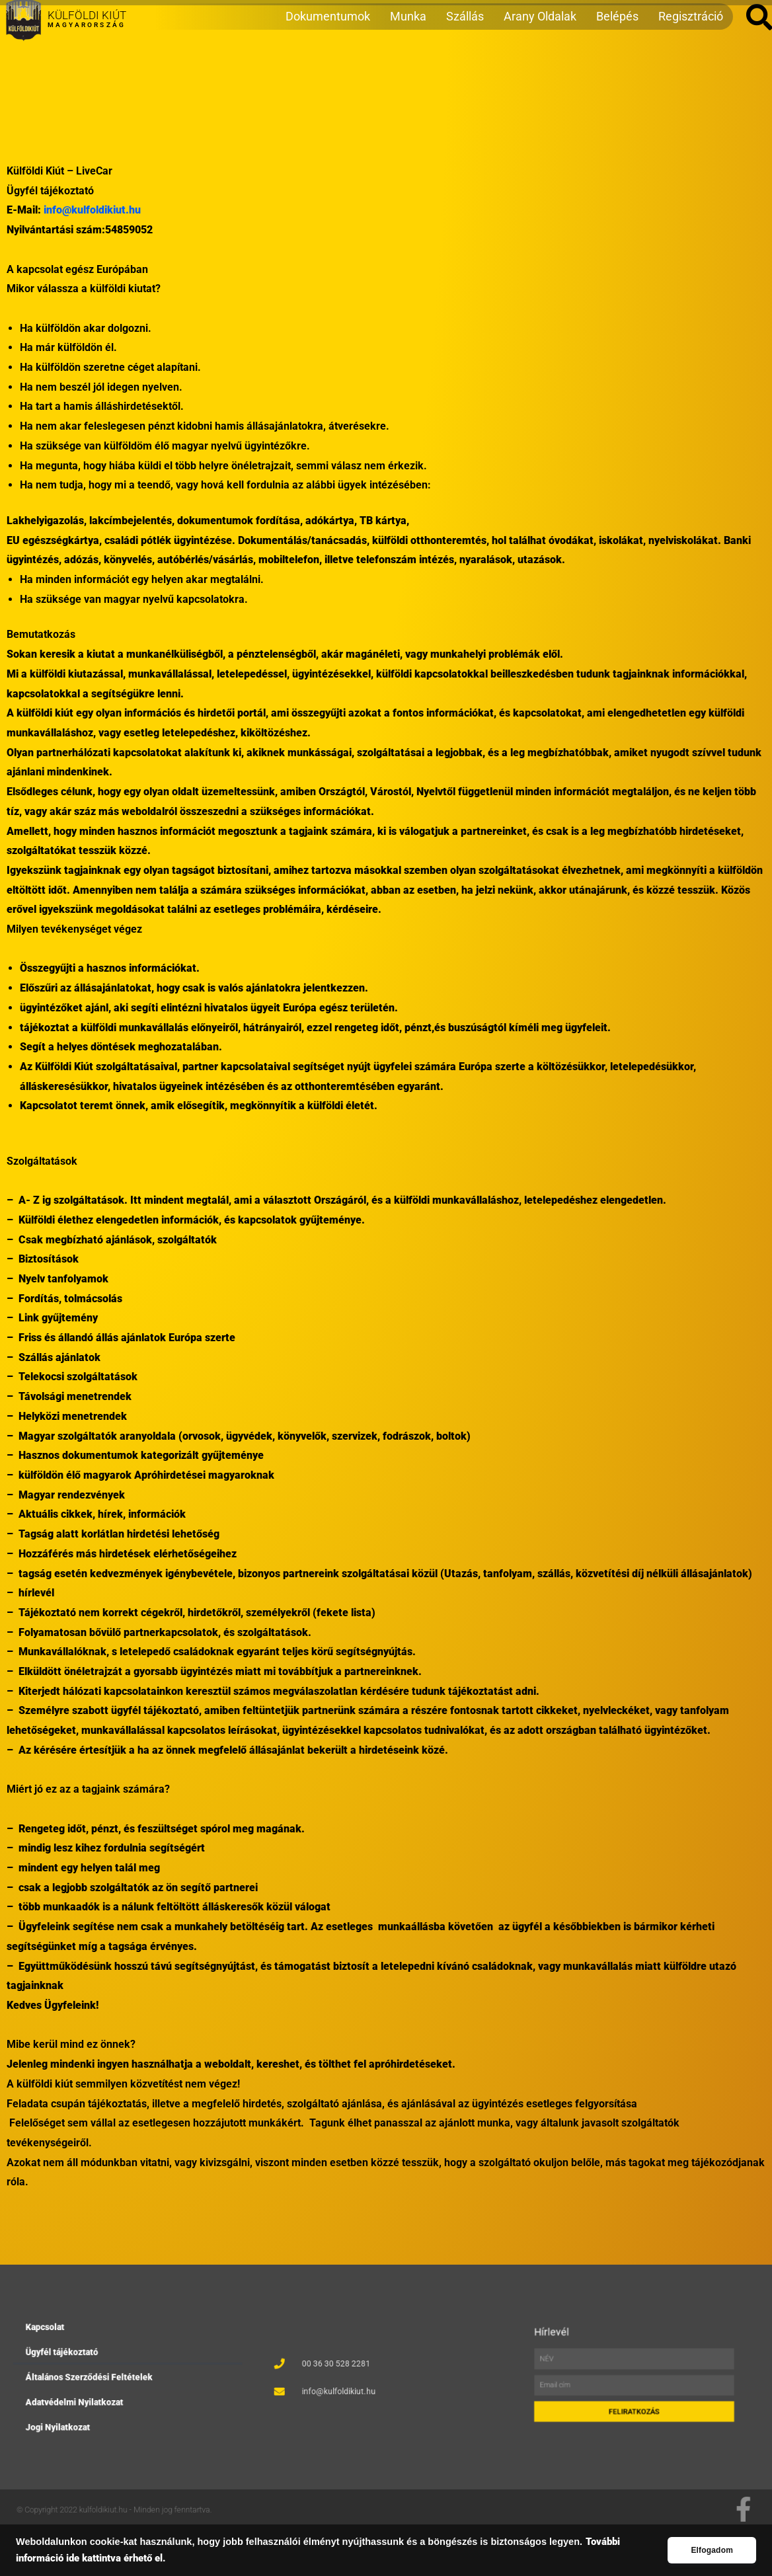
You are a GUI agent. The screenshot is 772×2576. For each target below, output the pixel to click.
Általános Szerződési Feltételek (111, 2377)
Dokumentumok (328, 70)
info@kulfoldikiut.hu (92, 210)
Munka (408, 70)
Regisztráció (690, 70)
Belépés (617, 70)
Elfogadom (712, 2550)
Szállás (465, 70)
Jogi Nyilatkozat (99, 2398)
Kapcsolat (94, 2357)
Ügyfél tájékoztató (101, 2367)
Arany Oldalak (540, 70)
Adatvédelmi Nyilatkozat (106, 2387)
